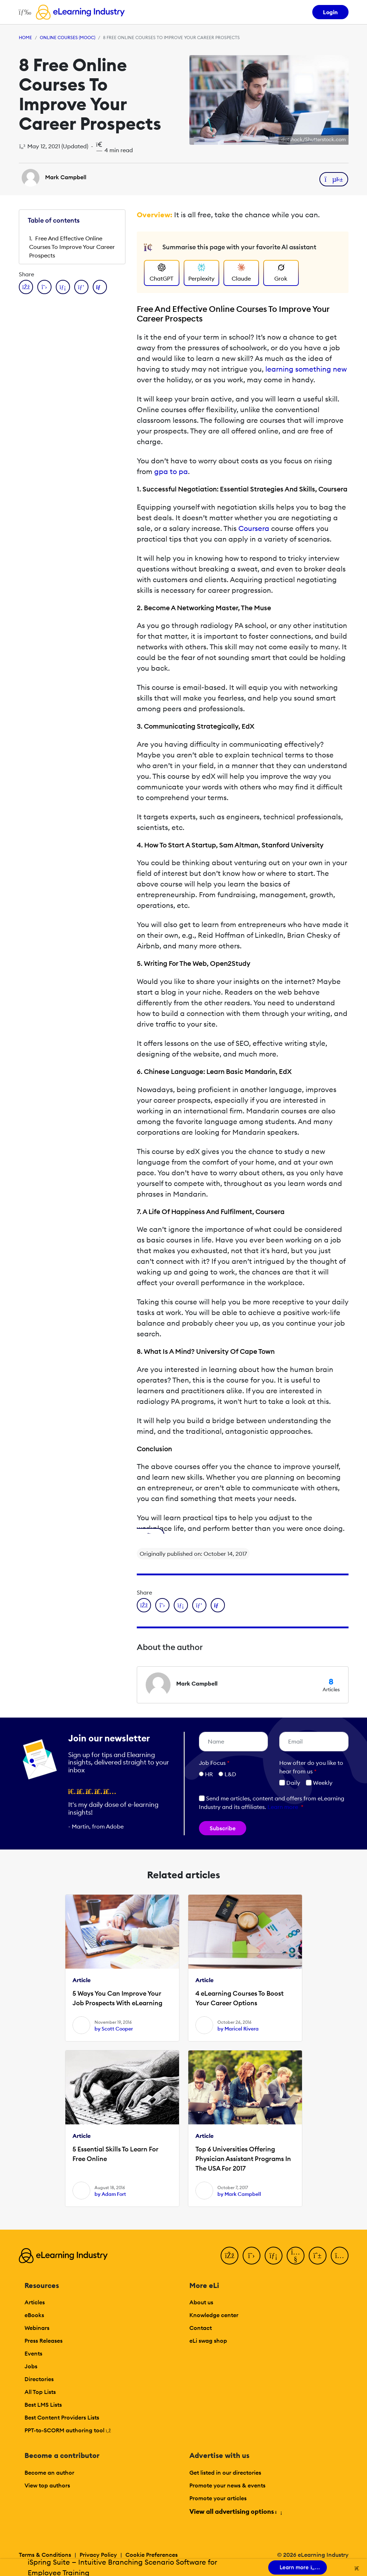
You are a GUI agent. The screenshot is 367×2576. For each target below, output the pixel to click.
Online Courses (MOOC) (67, 37)
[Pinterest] (317, 2255)
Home (25, 37)
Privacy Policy (98, 2554)
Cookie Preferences (151, 2554)
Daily (289, 1782)
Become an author (49, 2472)
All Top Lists (40, 2391)
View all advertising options (235, 2511)
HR (209, 1774)
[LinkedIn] (273, 2255)
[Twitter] (251, 2255)
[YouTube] (295, 2255)
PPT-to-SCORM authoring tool (68, 2430)
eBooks (34, 2315)
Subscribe (223, 1828)
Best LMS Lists (43, 2404)
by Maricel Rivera (238, 2029)
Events (33, 2353)
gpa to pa (171, 471)
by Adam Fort (110, 2194)
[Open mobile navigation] (23, 12)
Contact (200, 2327)
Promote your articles (218, 2498)
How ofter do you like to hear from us (311, 1767)
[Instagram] (340, 2255)
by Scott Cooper (114, 2029)
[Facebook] (229, 2255)
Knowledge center (213, 2315)
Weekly (319, 1782)
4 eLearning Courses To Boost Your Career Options (239, 1998)
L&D (230, 1774)
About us (201, 2302)
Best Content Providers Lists (62, 2417)
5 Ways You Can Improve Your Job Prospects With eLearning (117, 1998)
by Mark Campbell (239, 2194)
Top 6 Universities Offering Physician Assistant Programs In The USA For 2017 (243, 2158)
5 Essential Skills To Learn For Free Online (115, 2154)
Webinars (37, 2327)
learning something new (306, 368)
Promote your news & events (227, 2485)
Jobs (31, 2366)
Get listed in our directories (225, 2472)
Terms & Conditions (45, 2554)
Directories (39, 2379)
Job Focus (214, 1762)
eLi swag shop (208, 2340)
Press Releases (44, 2340)
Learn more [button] (283, 1806)
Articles (35, 2302)
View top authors (47, 2485)
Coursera (253, 528)
